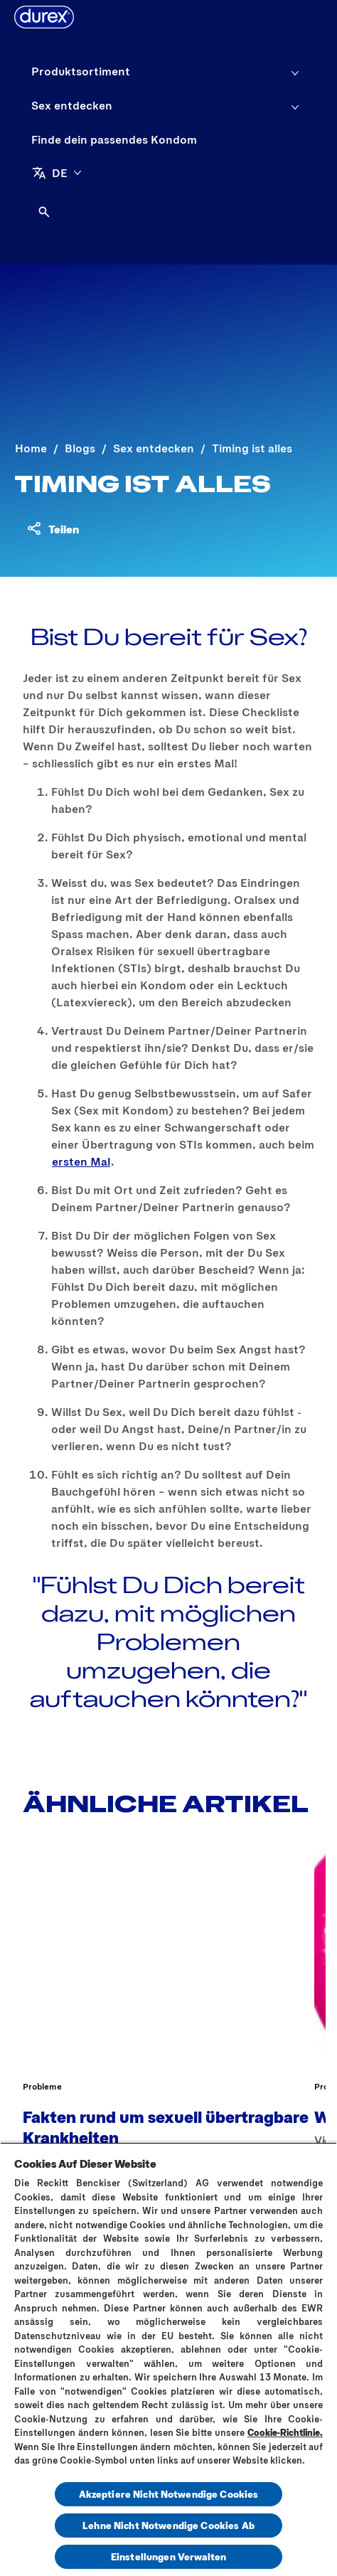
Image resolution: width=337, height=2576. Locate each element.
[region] (168, 2359)
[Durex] (44, 17)
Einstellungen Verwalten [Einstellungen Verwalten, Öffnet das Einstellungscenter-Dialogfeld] (168, 2556)
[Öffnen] (44, 212)
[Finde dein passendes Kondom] (114, 139)
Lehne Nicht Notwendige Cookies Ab (168, 2525)
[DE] (56, 173)
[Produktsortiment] (80, 71)
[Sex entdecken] (71, 105)
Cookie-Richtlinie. (285, 2432)
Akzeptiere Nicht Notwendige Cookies (169, 2494)
